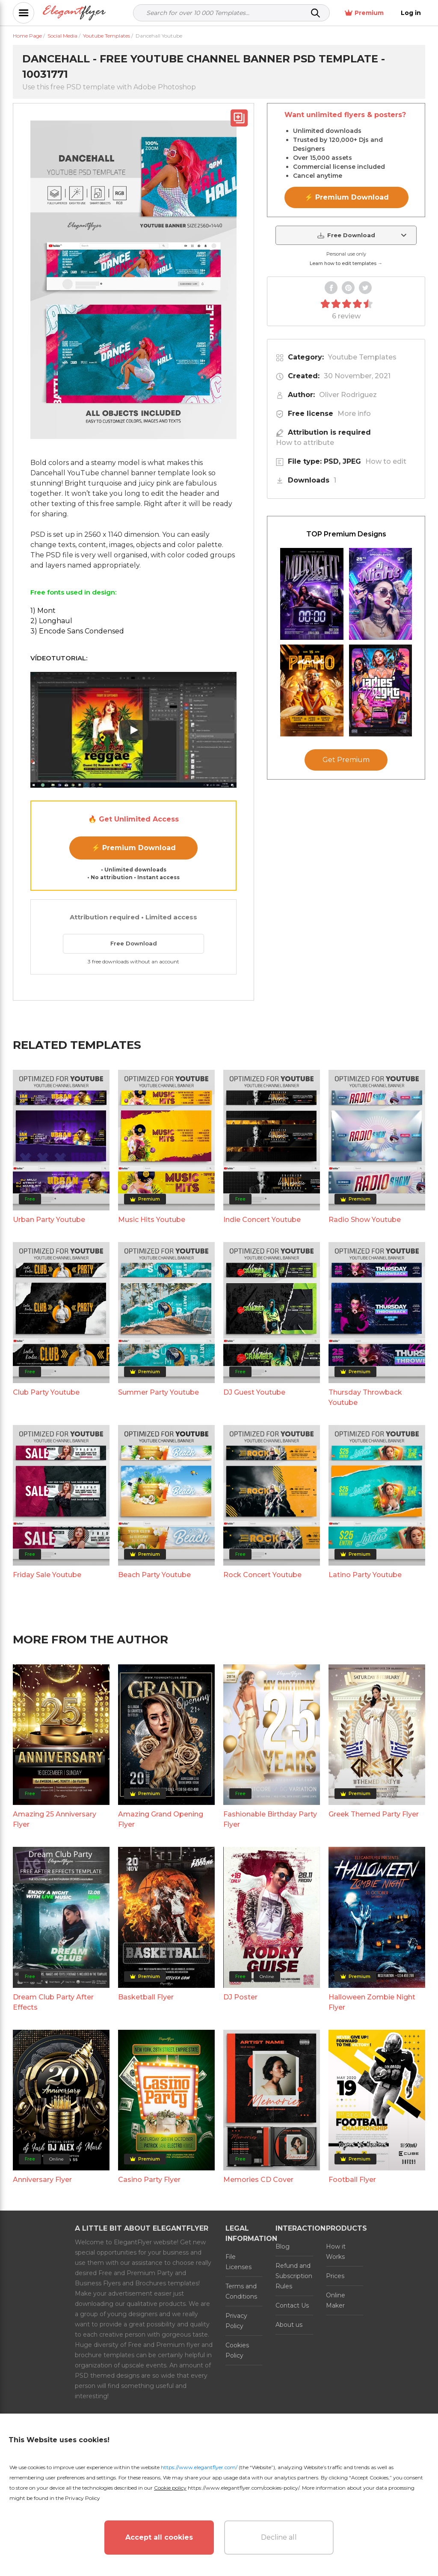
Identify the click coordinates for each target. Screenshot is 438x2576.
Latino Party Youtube (365, 1575)
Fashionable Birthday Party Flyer (270, 1819)
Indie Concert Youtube (262, 1220)
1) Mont (43, 610)
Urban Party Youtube (49, 1220)
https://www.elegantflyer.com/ (199, 2467)
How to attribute (305, 443)
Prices (335, 2276)
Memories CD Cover (258, 2180)
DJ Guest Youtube (254, 1392)
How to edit (385, 461)
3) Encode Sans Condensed (77, 631)
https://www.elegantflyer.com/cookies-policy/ (243, 2488)
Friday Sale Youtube (47, 1575)
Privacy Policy (236, 2321)
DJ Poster (240, 1997)
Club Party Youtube (46, 1392)
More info (354, 413)
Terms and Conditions (241, 2291)
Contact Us (292, 2305)
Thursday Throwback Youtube (365, 1397)
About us (288, 2325)
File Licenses (238, 2262)
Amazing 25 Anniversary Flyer (54, 1819)
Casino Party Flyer (149, 2180)
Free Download (133, 943)
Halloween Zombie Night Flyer (371, 2002)
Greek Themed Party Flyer (373, 1814)
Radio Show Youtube (364, 1220)
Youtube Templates (362, 357)
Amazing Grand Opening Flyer (160, 1819)
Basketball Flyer (146, 1997)
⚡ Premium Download (134, 848)
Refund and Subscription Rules (293, 2276)
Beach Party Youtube (154, 1575)
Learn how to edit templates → (346, 263)
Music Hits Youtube (151, 1220)
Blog (282, 2246)
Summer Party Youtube (158, 1392)
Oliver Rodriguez (348, 395)
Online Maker (335, 2300)
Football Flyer (352, 2180)
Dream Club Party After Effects (53, 2002)
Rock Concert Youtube (262, 1575)
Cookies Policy (237, 2350)
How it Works (336, 2252)
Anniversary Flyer (42, 2180)
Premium (364, 13)
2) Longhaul (51, 621)
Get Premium (346, 760)
